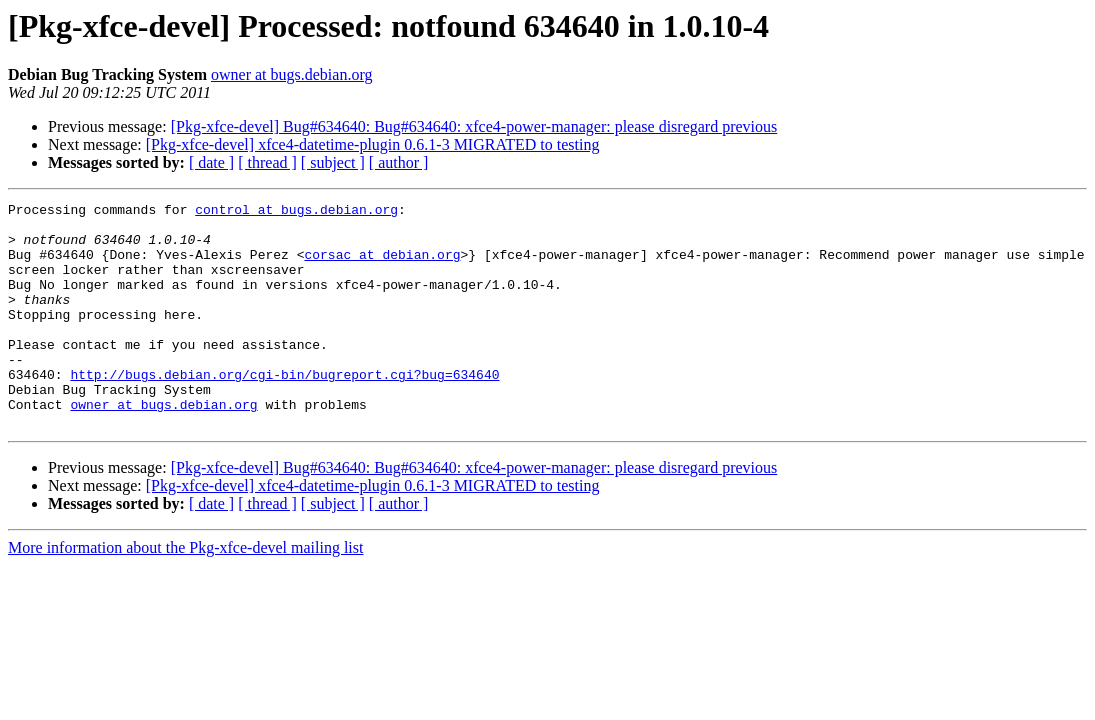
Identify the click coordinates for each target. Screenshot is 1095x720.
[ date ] (211, 162)
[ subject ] (333, 162)
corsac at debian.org (382, 266)
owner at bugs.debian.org (291, 74)
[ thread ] (267, 162)
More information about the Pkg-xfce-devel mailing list (185, 592)
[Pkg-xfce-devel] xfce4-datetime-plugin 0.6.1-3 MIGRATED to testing (373, 144)
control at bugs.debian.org (296, 212)
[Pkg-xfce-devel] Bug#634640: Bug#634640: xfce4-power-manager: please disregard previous (474, 126)
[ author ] (399, 162)
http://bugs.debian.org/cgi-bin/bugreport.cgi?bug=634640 (284, 410)
